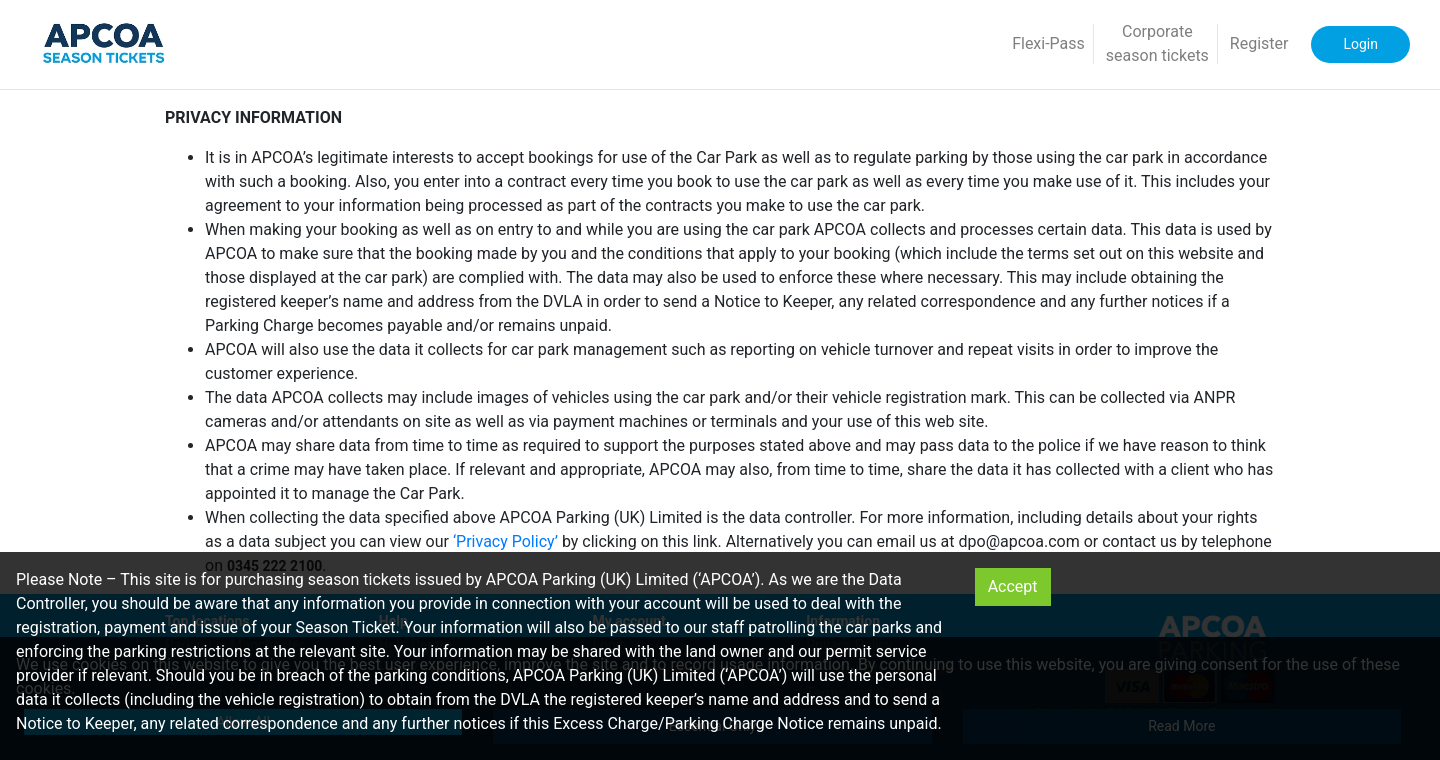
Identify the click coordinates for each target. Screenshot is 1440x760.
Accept (1013, 586)
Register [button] (1259, 43)
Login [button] (1360, 44)
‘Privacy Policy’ (505, 541)
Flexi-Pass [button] (1048, 43)
